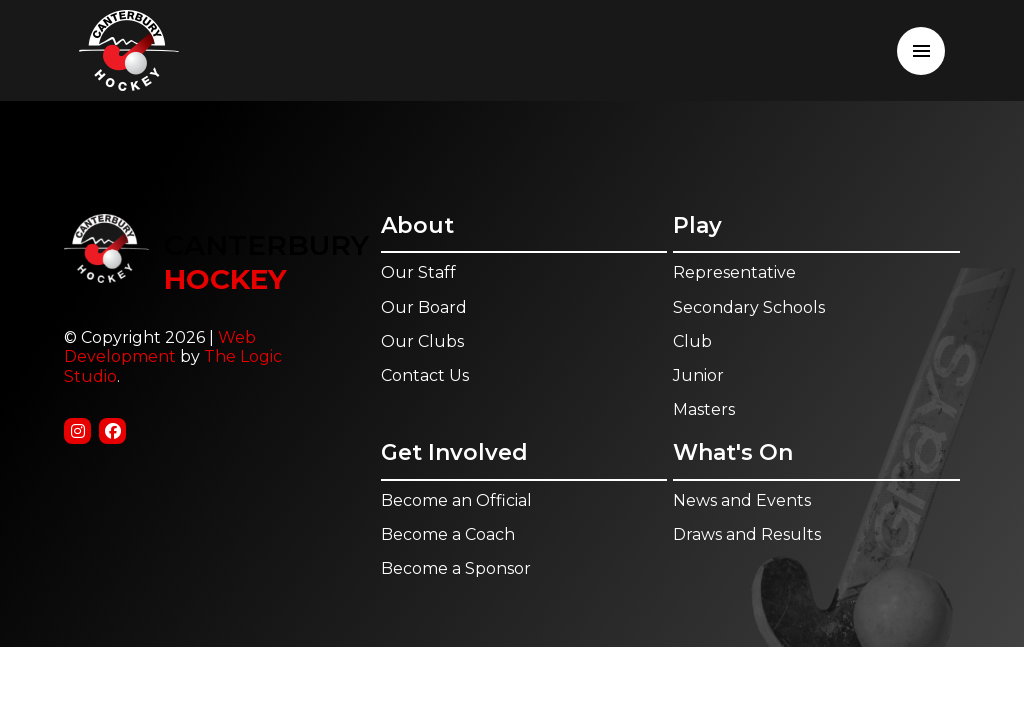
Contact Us (425, 375)
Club (692, 341)
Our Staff (418, 272)
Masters (704, 409)
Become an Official (456, 500)
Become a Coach (448, 534)
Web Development (160, 347)
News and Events (742, 500)
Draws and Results (747, 534)
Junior (698, 375)
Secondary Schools (749, 307)
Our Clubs (422, 341)
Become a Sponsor (456, 568)
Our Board (424, 307)
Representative (734, 272)
